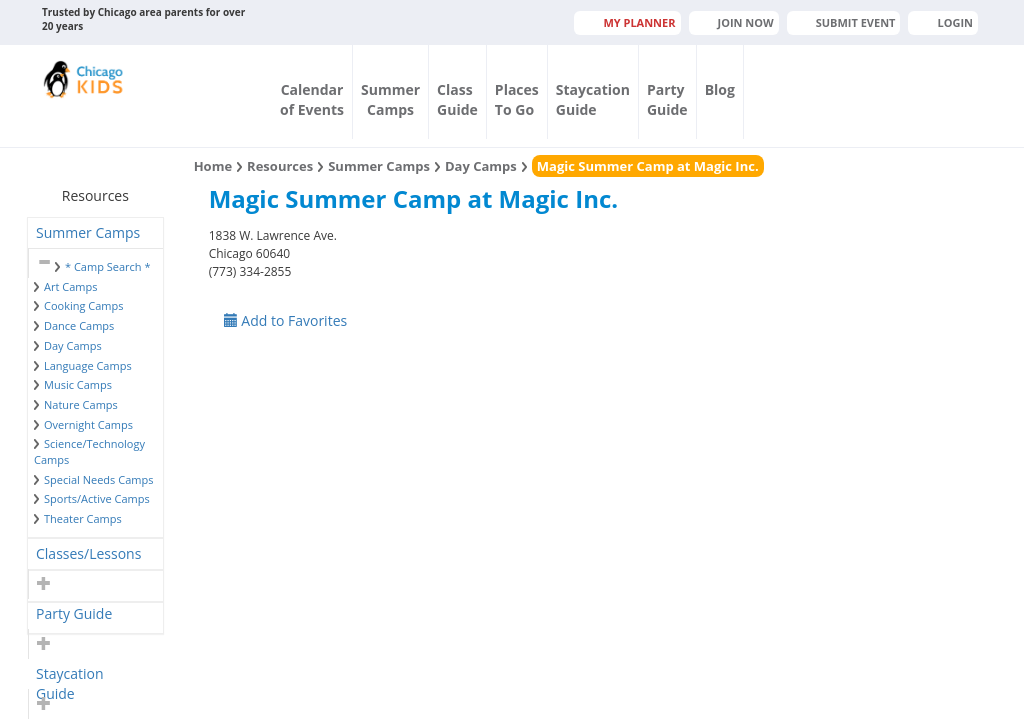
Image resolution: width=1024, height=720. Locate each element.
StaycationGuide (593, 99)
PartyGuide (667, 99)
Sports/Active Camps (97, 498)
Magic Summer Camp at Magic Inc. (648, 166)
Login (955, 22)
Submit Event (856, 22)
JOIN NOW (746, 22)
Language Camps (88, 365)
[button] (41, 263)
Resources (280, 166)
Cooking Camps (84, 305)
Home (213, 166)
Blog (720, 89)
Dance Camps (79, 325)
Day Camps (73, 345)
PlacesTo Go (517, 99)
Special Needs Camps (98, 479)
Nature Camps (81, 404)
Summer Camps (88, 232)
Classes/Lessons (88, 553)
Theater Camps (83, 518)
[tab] (95, 233)
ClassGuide (457, 99)
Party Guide (74, 613)
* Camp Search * (107, 266)
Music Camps (78, 384)
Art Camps (70, 286)
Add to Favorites (286, 320)
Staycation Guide (69, 676)
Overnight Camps (88, 424)
